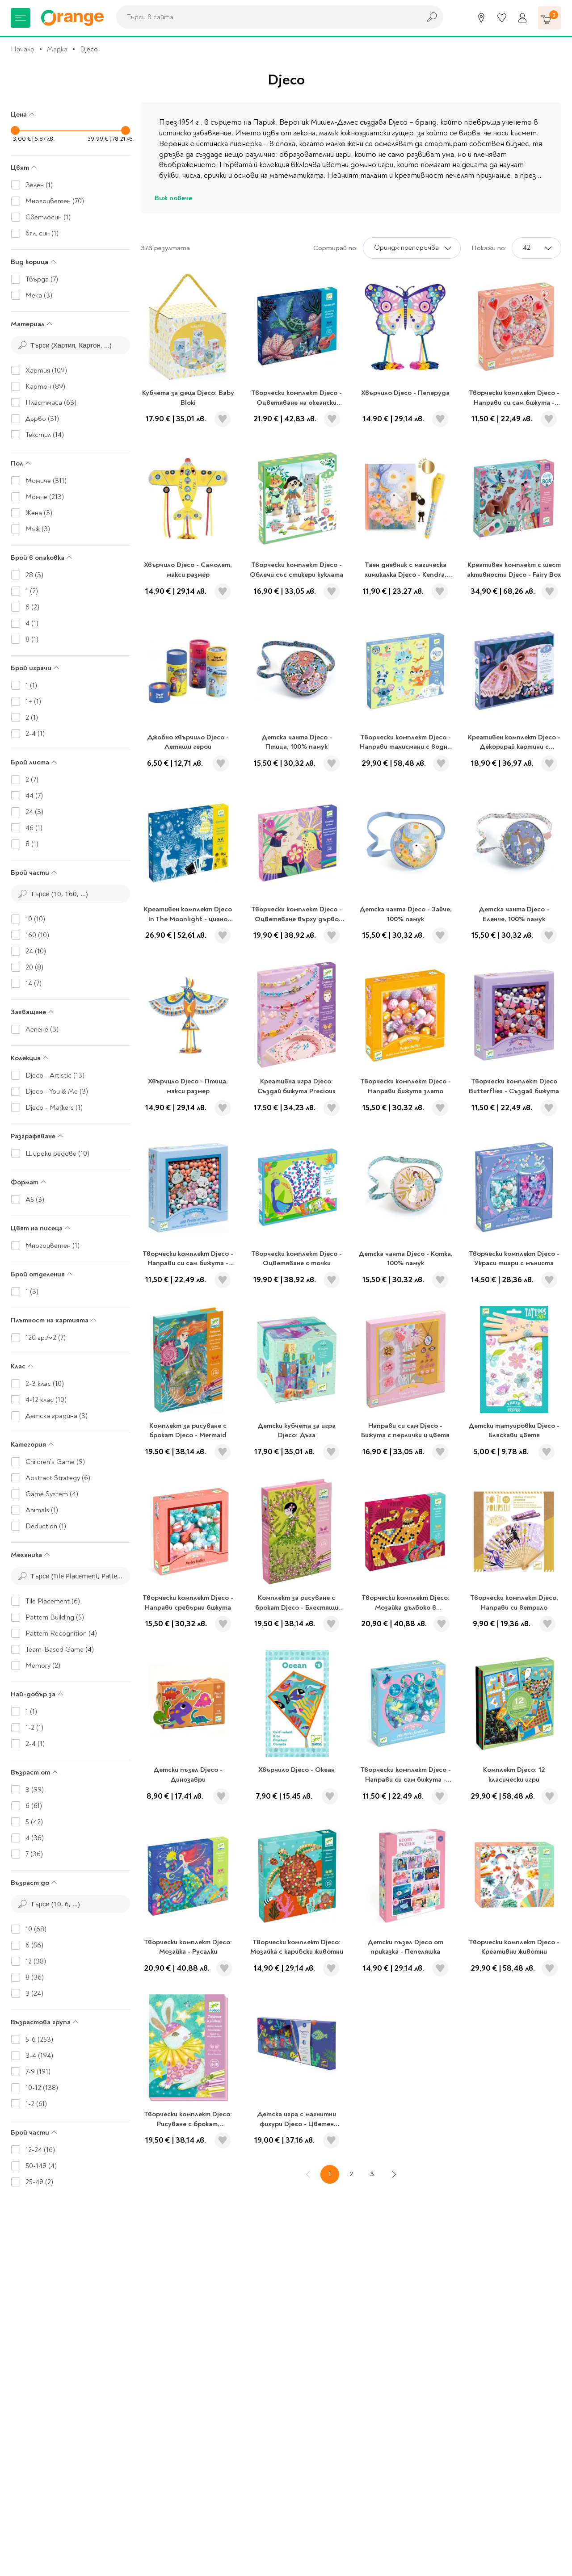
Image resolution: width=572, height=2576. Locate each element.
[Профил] (522, 18)
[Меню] (20, 18)
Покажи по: (488, 247)
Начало (22, 49)
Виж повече (173, 197)
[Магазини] (481, 18)
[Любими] (502, 18)
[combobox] (266, 17)
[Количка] (549, 17)
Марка (57, 49)
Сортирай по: (335, 247)
